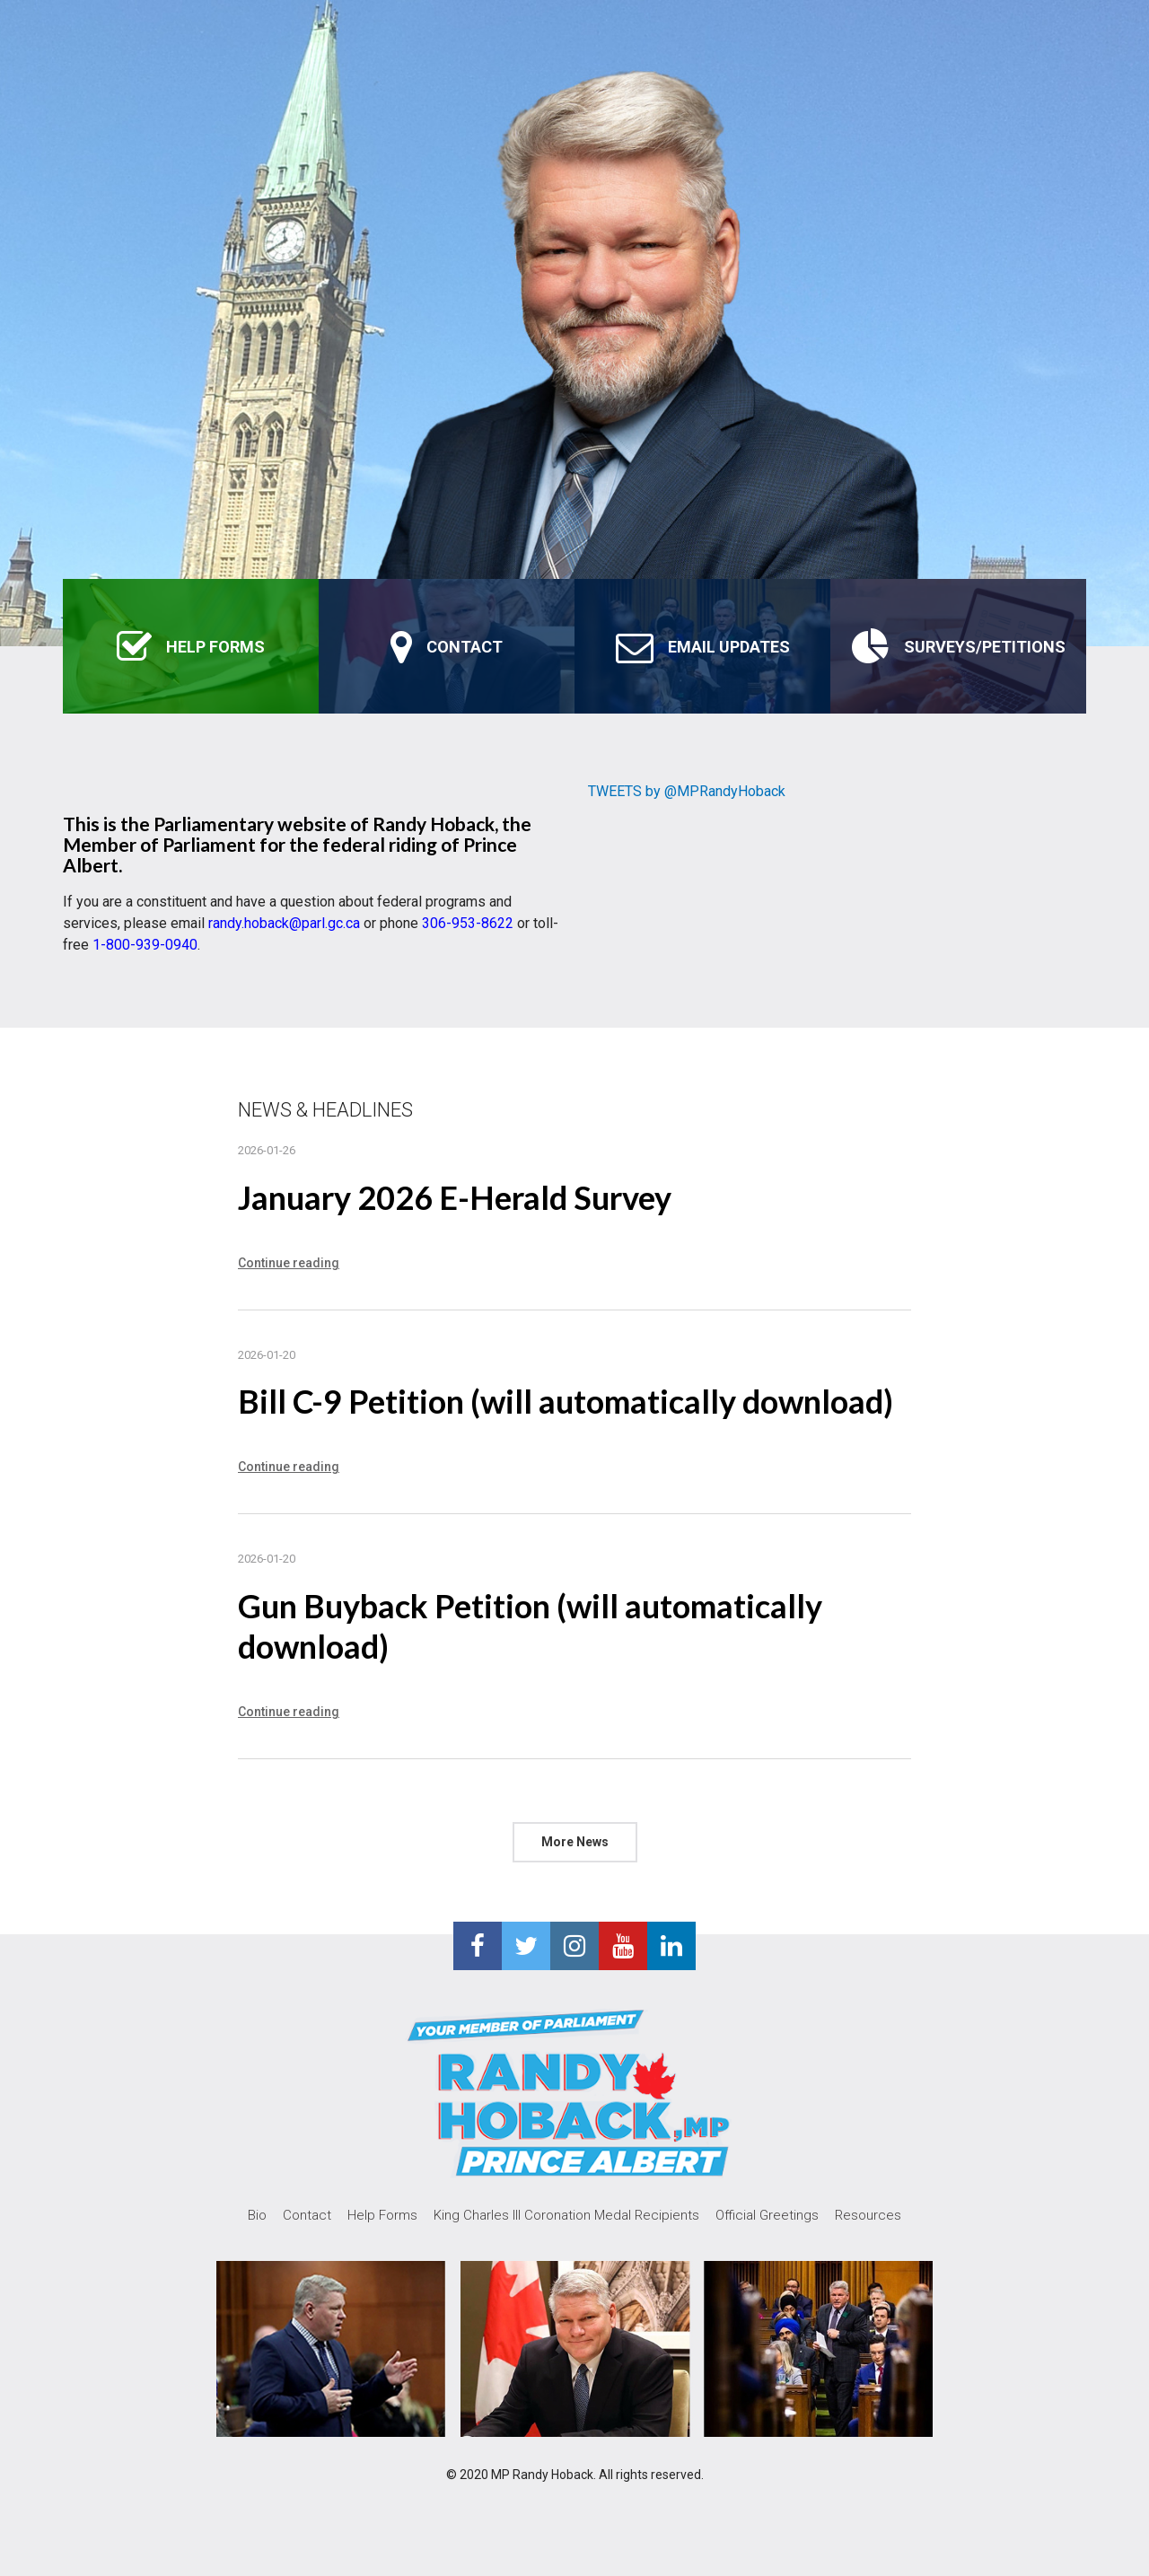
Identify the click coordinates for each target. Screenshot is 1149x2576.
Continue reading (288, 1263)
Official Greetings (767, 2215)
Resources (868, 2215)
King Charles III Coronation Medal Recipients (566, 2215)
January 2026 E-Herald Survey (454, 1197)
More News (575, 1842)
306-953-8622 (467, 923)
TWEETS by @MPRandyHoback (686, 791)
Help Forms (382, 2215)
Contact (307, 2215)
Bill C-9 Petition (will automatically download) (565, 1401)
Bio (257, 2215)
